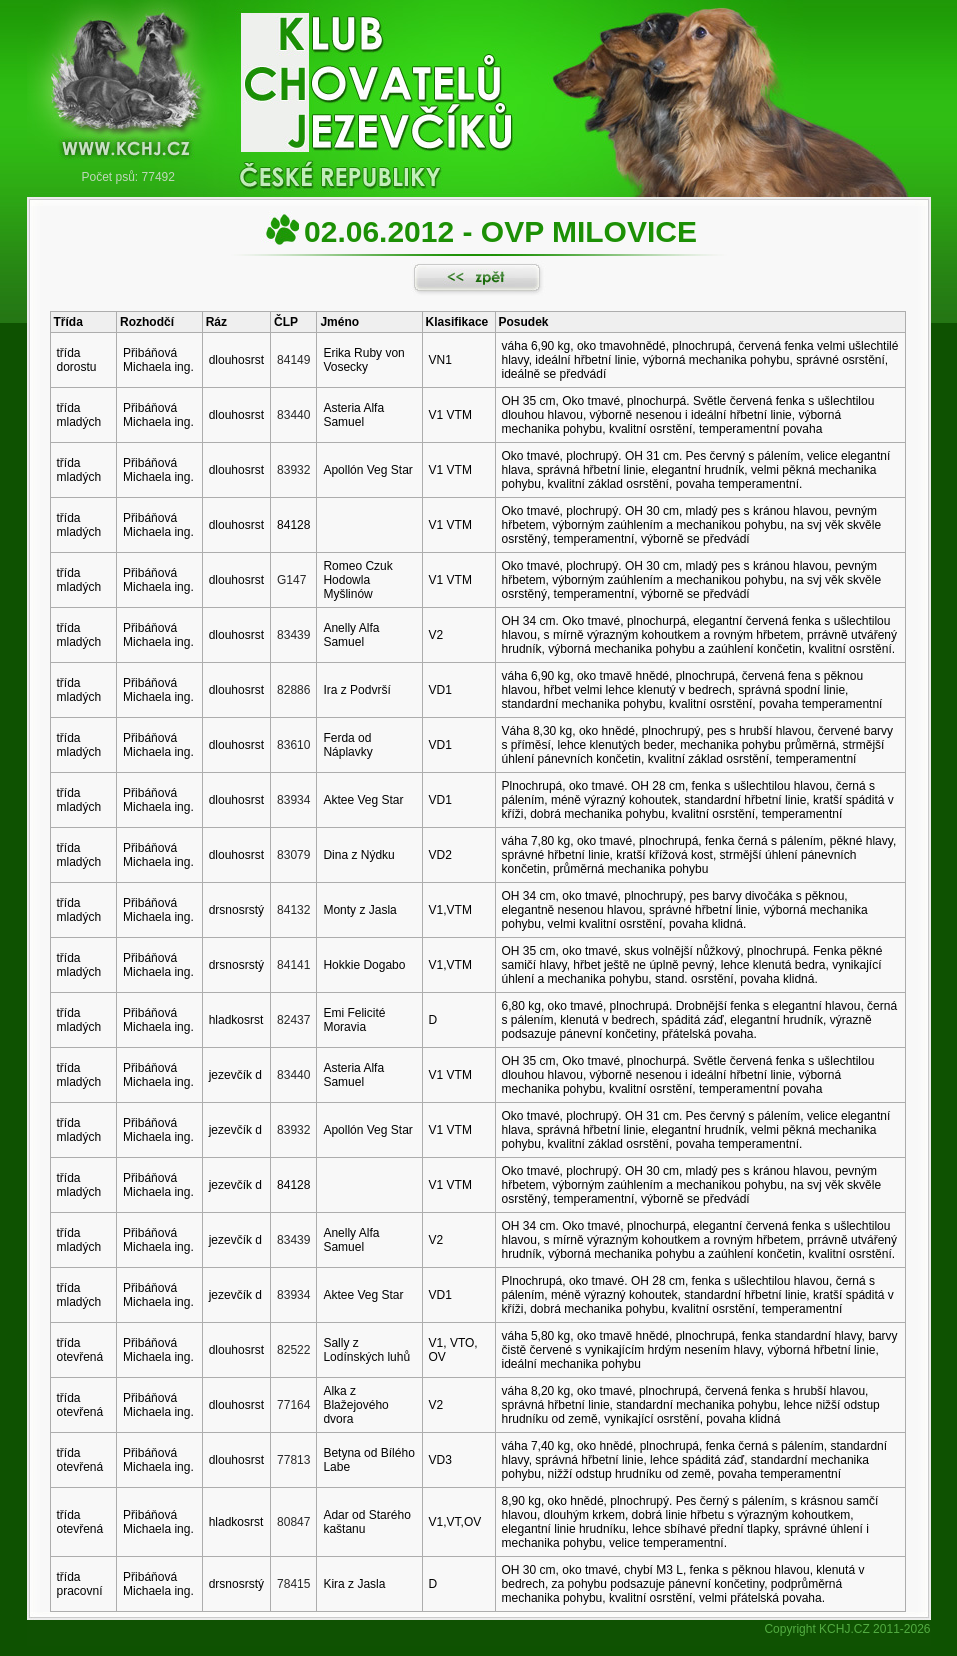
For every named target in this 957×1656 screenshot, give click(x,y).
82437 (293, 1020)
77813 (293, 1460)
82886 (293, 690)
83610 (293, 745)
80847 (293, 1522)
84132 (293, 910)
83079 (293, 855)
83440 (293, 415)
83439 (293, 635)
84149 (293, 360)
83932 (293, 470)
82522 (293, 1350)
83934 (293, 800)
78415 (293, 1584)
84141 (293, 965)
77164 (293, 1405)
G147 (291, 580)
